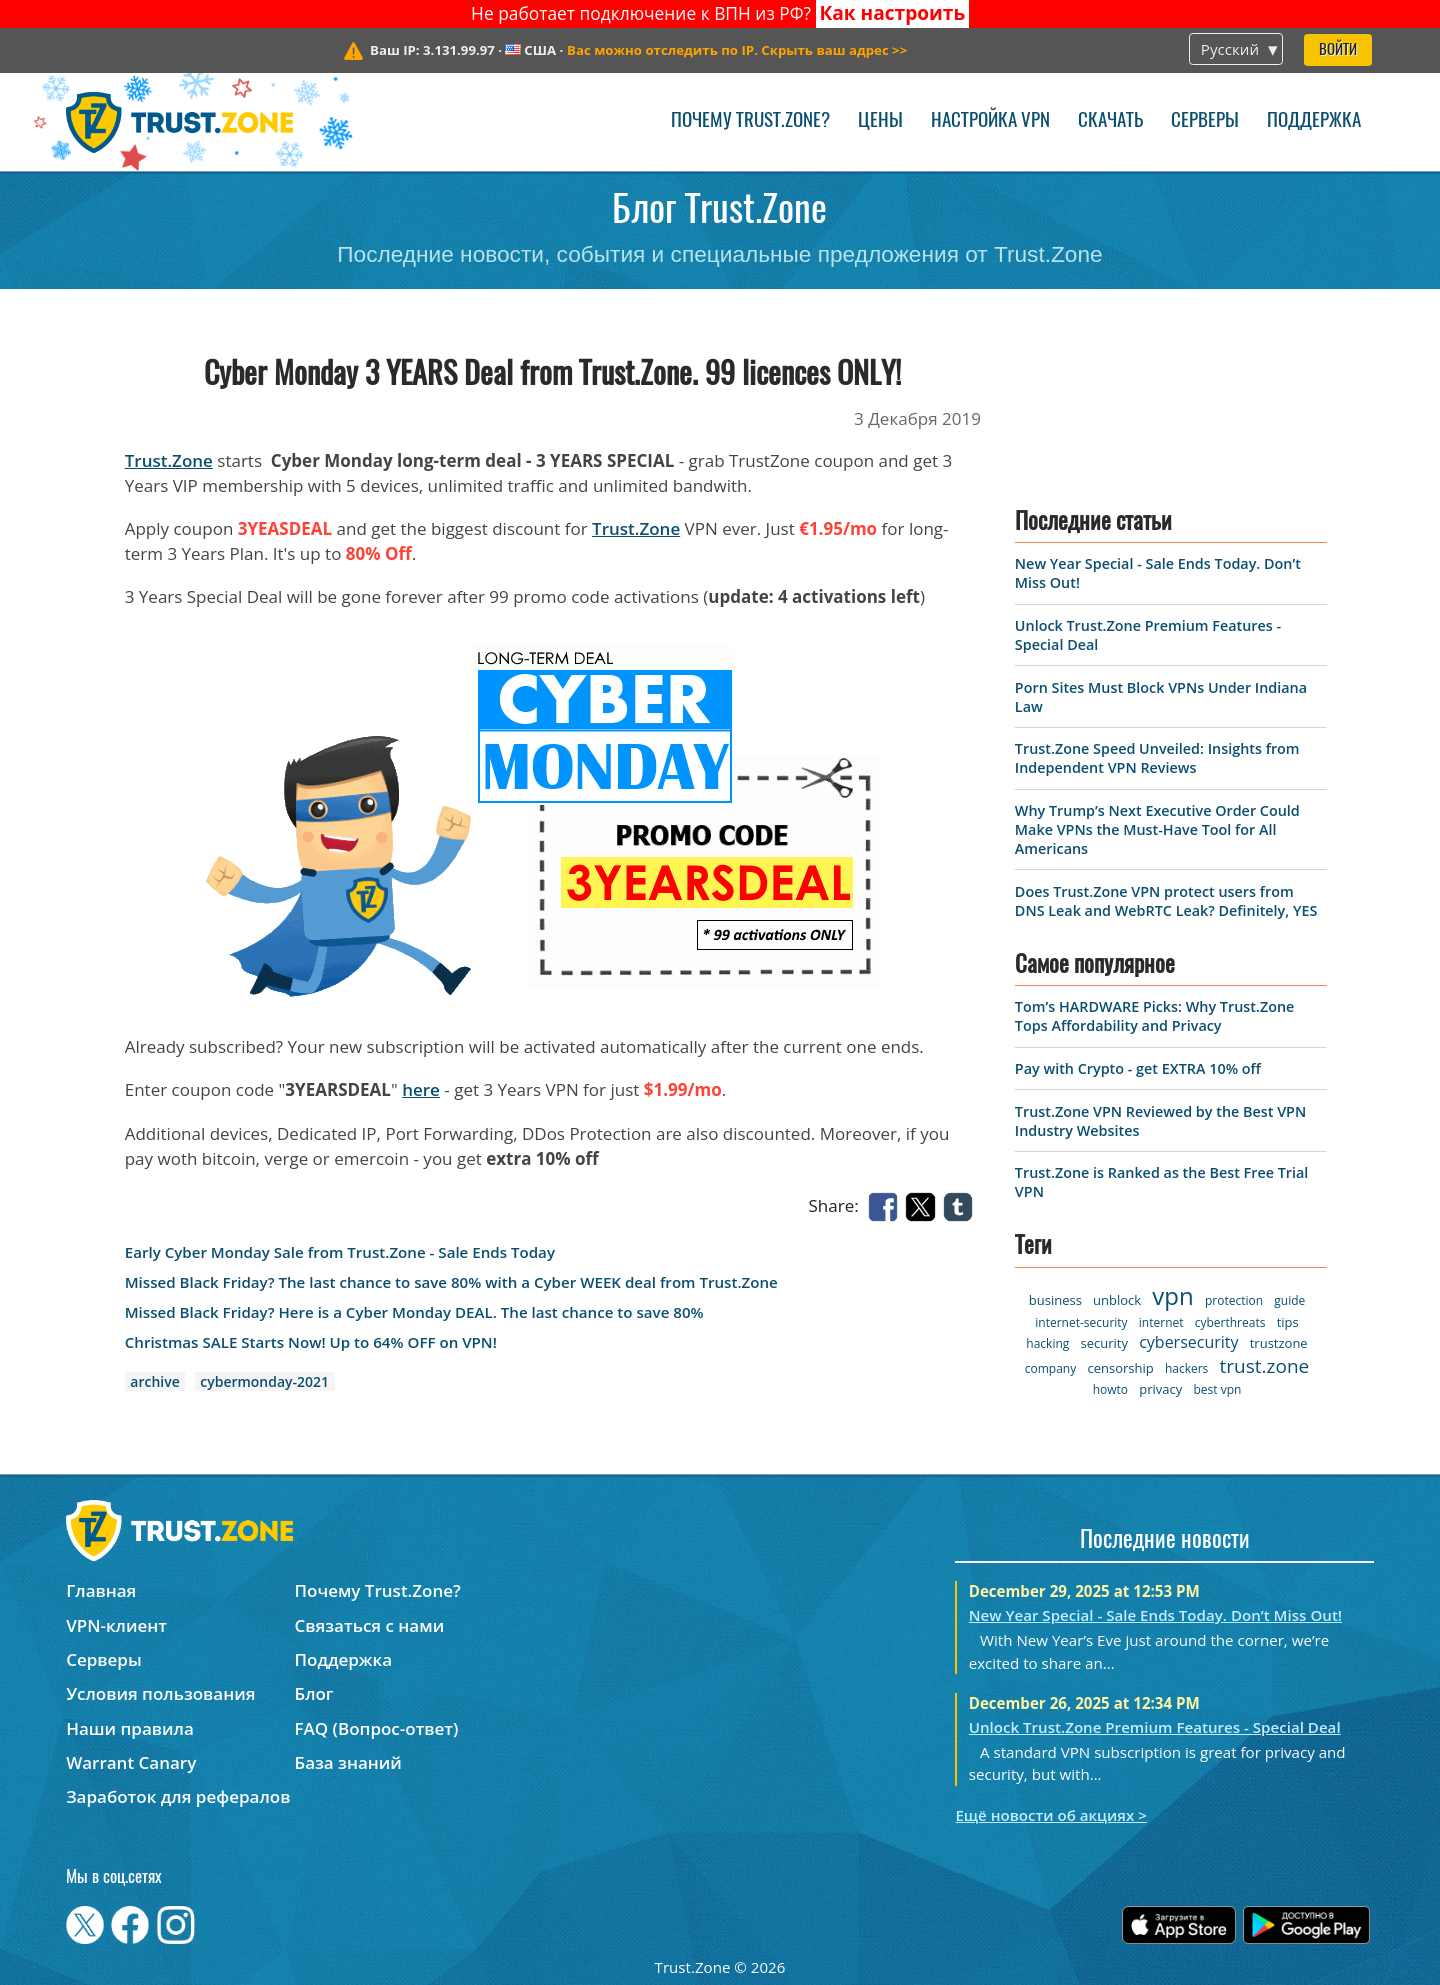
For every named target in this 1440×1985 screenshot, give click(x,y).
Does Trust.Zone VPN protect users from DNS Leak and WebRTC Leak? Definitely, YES (1166, 901)
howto (1110, 1389)
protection (1234, 1300)
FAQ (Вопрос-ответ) (377, 1728)
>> (737, 50)
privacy (1160, 1389)
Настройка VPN (990, 121)
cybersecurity (1188, 1342)
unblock (1117, 1300)
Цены (880, 121)
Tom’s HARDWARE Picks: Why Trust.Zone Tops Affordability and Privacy (1154, 1016)
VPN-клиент (116, 1625)
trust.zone (1265, 1366)
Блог (314, 1693)
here (421, 1089)
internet (1161, 1322)
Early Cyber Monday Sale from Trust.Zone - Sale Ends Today (340, 1252)
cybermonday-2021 (264, 1381)
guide (1289, 1300)
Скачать (1110, 121)
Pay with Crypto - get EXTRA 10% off (1138, 1068)
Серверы (1205, 121)
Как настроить (892, 13)
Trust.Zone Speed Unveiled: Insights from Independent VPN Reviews (1157, 758)
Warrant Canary (131, 1762)
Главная (101, 1590)
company (1050, 1368)
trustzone (1279, 1343)
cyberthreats (1230, 1322)
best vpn (1217, 1389)
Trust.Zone (169, 460)
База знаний (348, 1762)
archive (154, 1381)
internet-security (1081, 1322)
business (1055, 1300)
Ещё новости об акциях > (1050, 1815)
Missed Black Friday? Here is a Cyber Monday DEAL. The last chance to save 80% (414, 1312)
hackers (1186, 1368)
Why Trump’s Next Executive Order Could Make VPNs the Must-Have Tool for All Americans (1157, 829)
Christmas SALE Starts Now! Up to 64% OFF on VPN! (311, 1342)
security (1104, 1343)
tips (1288, 1322)
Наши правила (130, 1728)
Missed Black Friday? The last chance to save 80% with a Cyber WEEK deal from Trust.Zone (451, 1282)
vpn (1172, 1295)
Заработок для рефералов (178, 1796)
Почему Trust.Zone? (750, 121)
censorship (1120, 1368)
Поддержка (1314, 121)
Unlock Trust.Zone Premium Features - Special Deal (1155, 1727)
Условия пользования (160, 1693)
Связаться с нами (370, 1625)
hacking (1047, 1343)
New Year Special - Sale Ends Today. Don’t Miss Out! (1155, 1615)
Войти (1338, 50)
